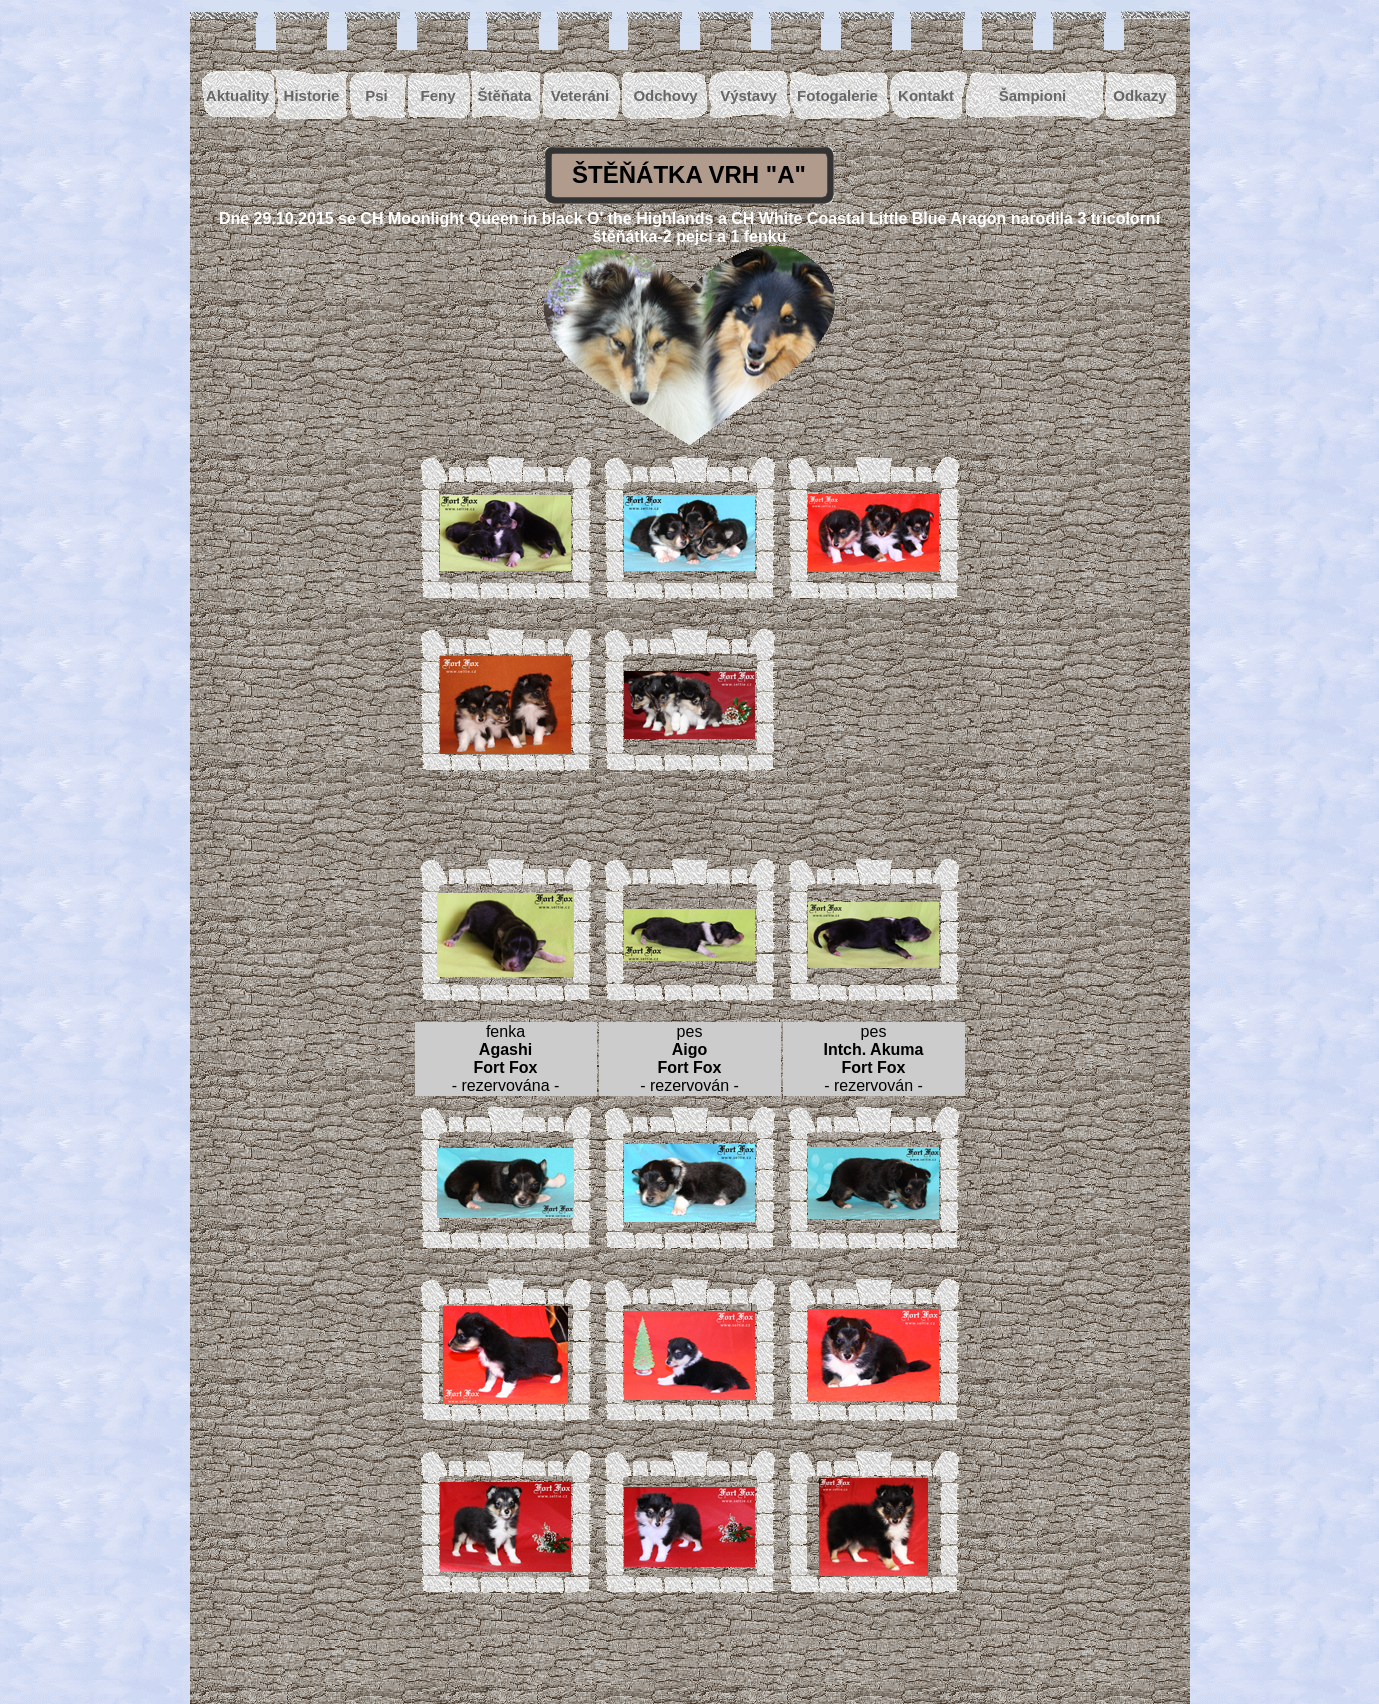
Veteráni (580, 95)
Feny (437, 95)
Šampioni (1033, 95)
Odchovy (665, 95)
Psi (376, 95)
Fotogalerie (837, 95)
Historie (312, 95)
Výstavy (748, 95)
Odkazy (1139, 95)
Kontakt (926, 95)
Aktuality (237, 95)
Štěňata (504, 95)
